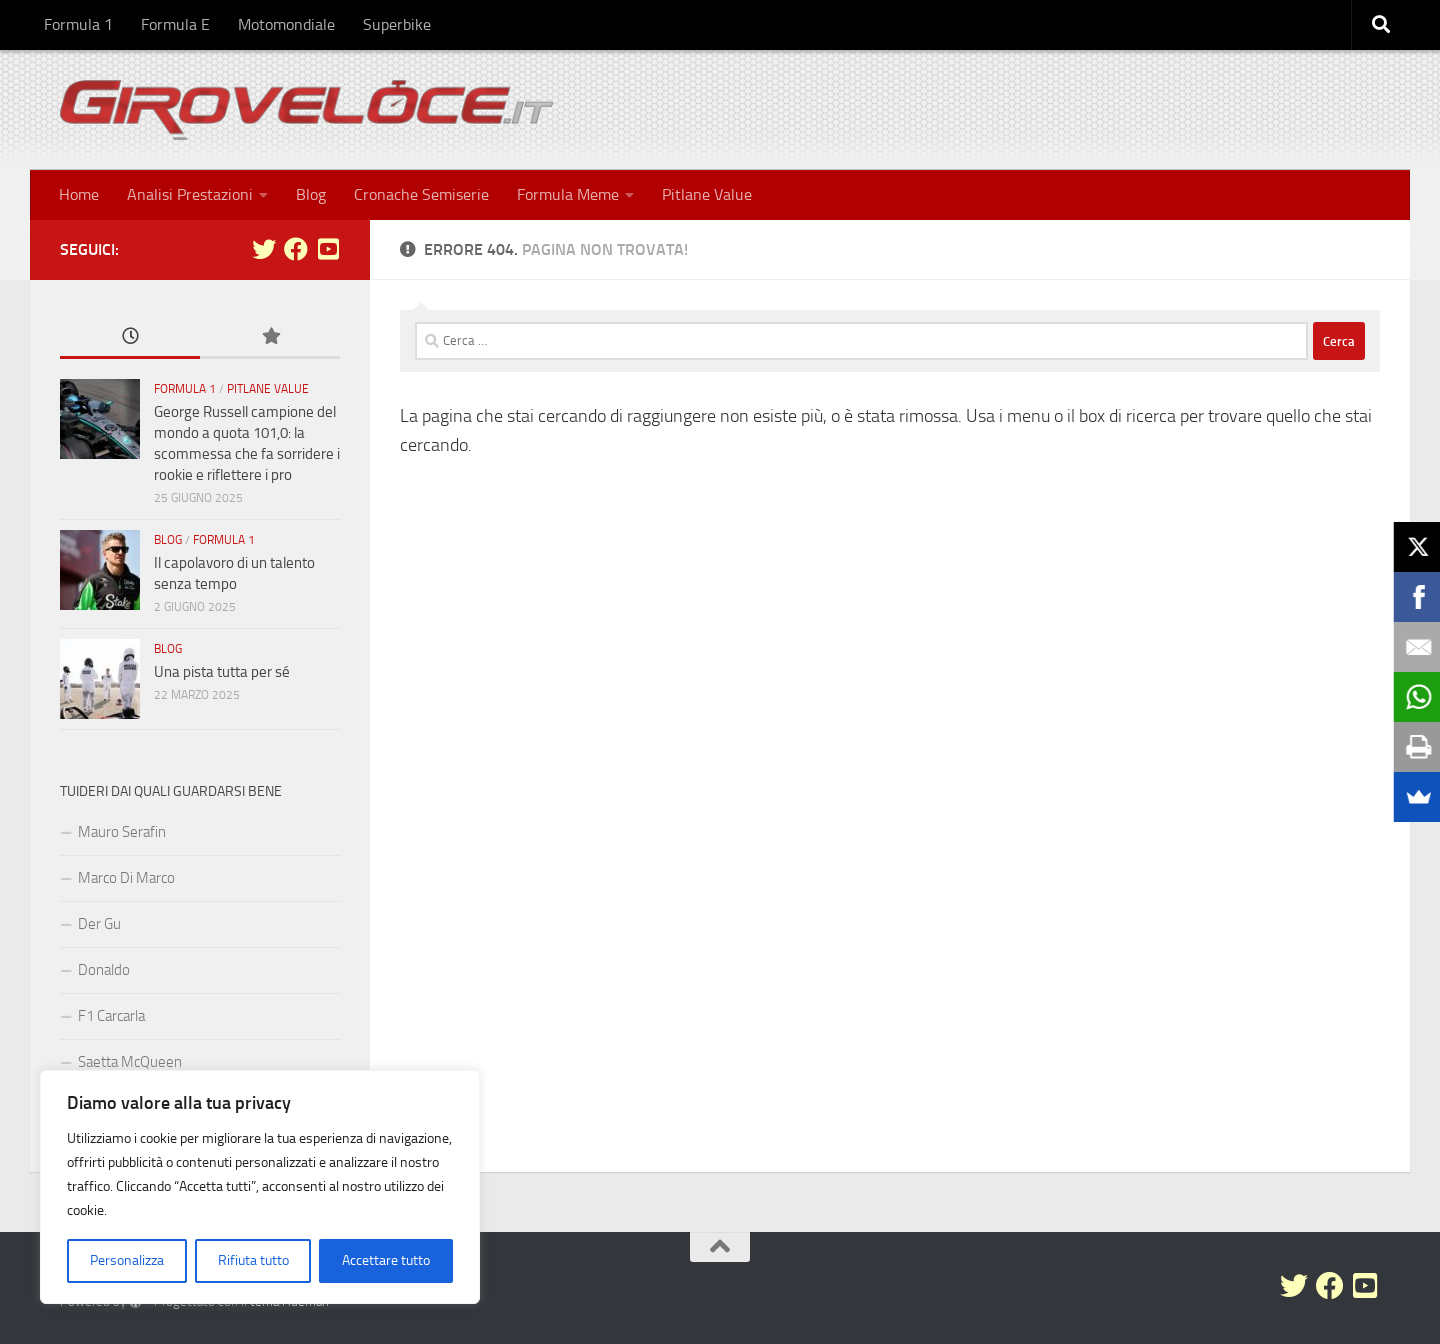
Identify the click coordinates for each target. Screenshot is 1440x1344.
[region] (260, 1187)
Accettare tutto (386, 1260)
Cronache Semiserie (421, 194)
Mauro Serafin (122, 832)
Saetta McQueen (130, 1062)
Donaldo (104, 970)
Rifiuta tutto (253, 1260)
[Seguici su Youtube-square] (328, 249)
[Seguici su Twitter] (264, 249)
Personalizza (127, 1260)
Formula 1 (78, 24)
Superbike (397, 24)
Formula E (175, 24)
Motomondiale (286, 24)
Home (79, 194)
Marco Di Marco (126, 878)
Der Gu (99, 924)
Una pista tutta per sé (222, 672)
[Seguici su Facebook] (296, 249)
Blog (311, 194)
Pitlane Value (707, 194)
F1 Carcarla (111, 1016)
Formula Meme (568, 194)
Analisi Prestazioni (190, 194)
